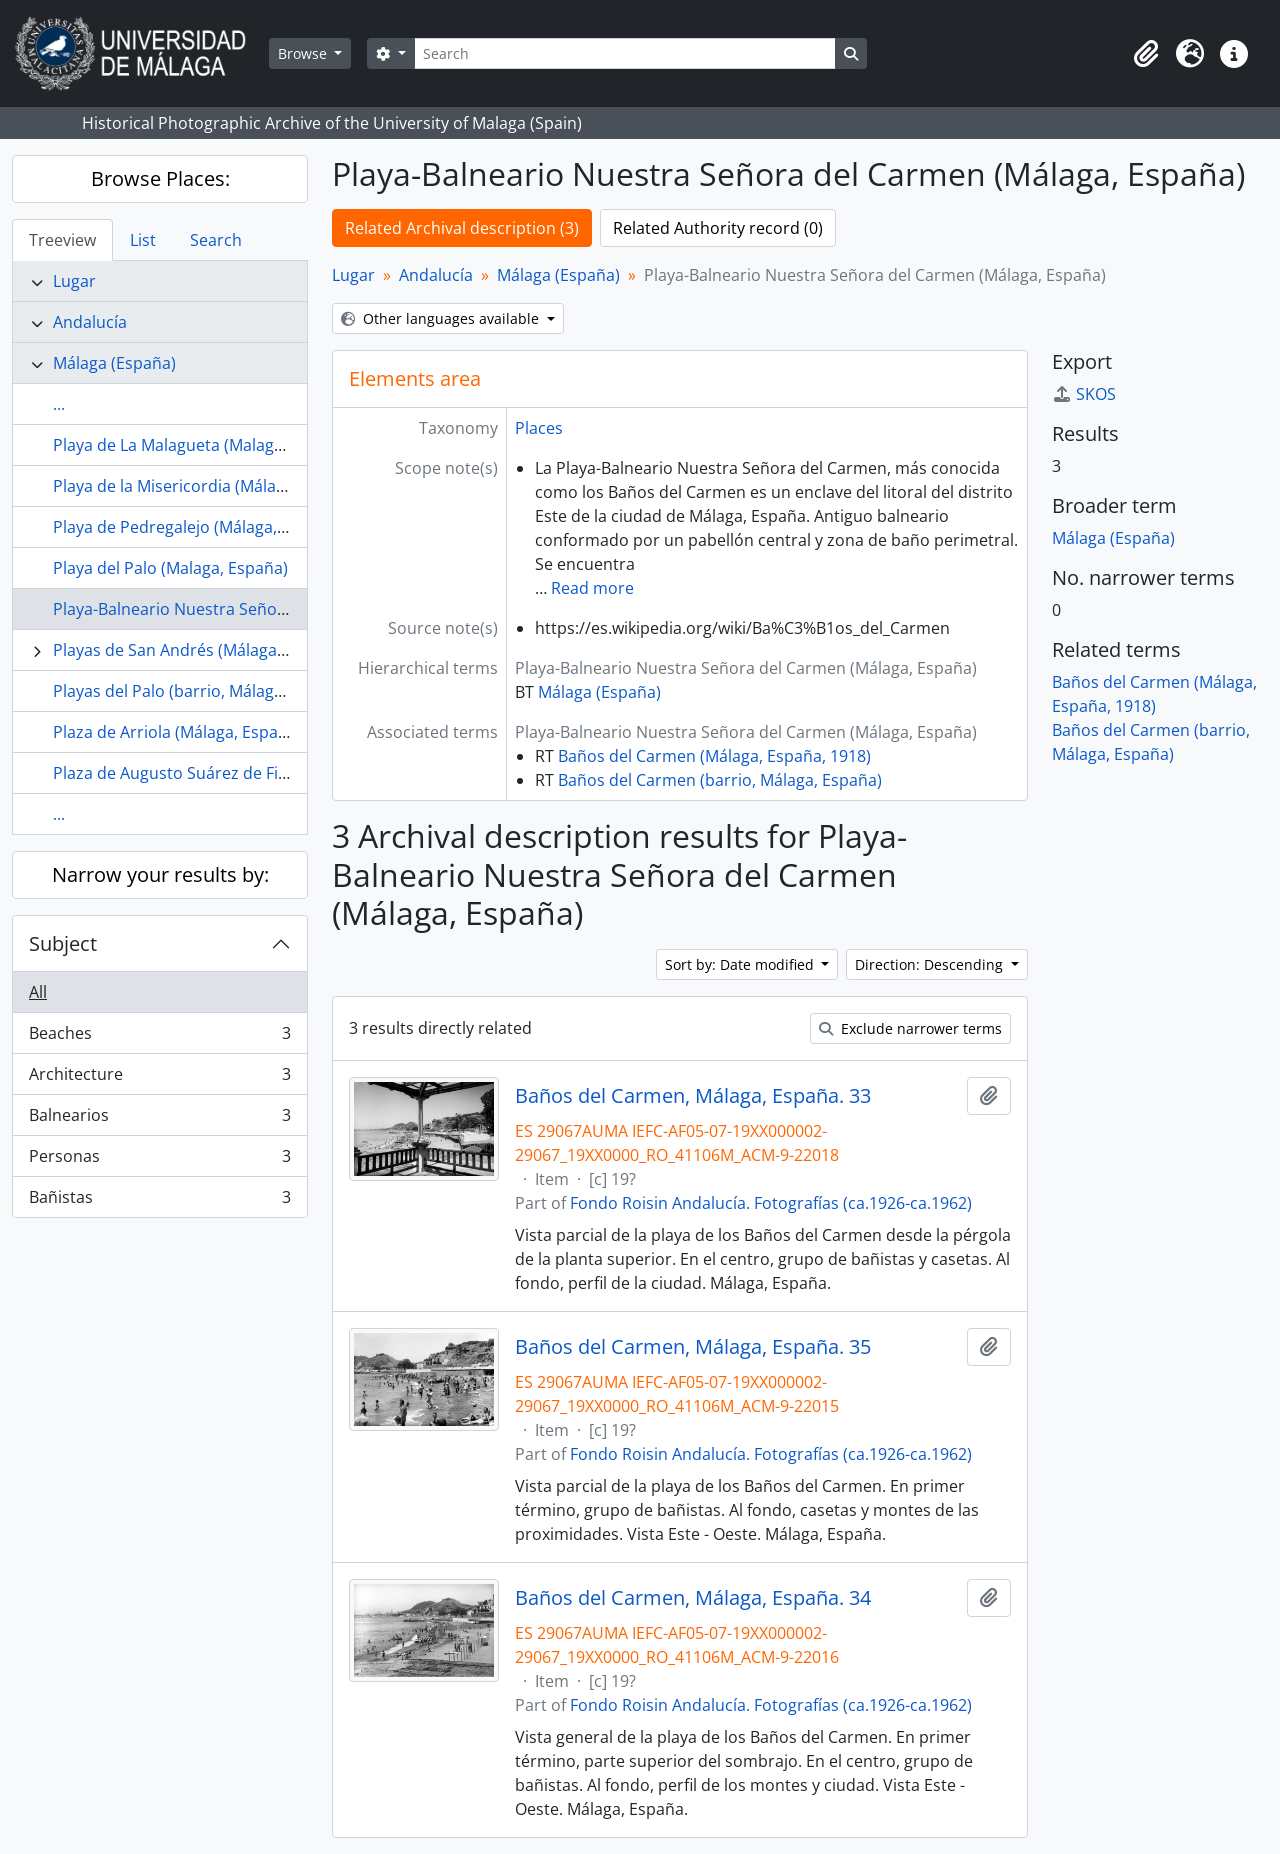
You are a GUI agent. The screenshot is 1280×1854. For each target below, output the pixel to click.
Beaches (159, 1037)
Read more (592, 588)
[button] (1146, 54)
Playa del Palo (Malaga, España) (170, 568)
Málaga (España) (114, 363)
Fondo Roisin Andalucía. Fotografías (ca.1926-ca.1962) (771, 1203)
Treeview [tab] (62, 240)
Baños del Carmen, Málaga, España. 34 (693, 1598)
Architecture (159, 1078)
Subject (63, 943)
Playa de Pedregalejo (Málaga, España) (197, 527)
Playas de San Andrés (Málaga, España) (199, 650)
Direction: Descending (931, 964)
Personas (159, 1160)
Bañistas (159, 1201)
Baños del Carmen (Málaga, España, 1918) (714, 756)
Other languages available (442, 318)
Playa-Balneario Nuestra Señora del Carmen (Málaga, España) (284, 609)
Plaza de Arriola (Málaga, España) (177, 732)
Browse (304, 53)
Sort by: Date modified (741, 964)
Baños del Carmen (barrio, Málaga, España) (720, 780)
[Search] (625, 53)
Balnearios (159, 1119)
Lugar (74, 281)
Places (539, 428)
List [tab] (143, 240)
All (38, 992)
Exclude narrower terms (910, 1028)
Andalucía (90, 322)
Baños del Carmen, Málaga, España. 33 (693, 1096)
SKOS (1084, 394)
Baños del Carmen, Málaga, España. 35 (693, 1347)
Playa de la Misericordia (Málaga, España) (207, 486)
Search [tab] (216, 240)
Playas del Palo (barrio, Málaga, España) (202, 691)
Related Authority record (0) (718, 228)
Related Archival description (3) (462, 228)
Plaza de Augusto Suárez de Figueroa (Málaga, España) (258, 773)
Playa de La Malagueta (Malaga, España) (202, 445)
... (59, 404)
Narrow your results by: (160, 874)
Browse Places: (160, 178)
